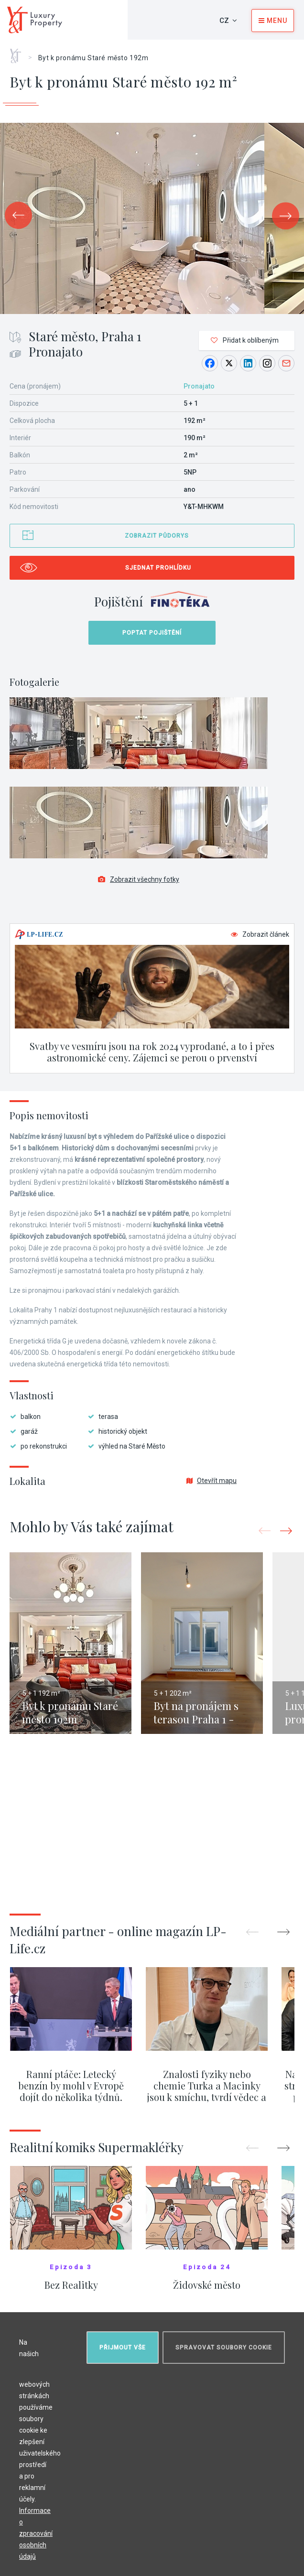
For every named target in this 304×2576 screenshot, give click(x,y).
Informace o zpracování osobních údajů (36, 2533)
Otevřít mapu (211, 1480)
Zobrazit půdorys (157, 535)
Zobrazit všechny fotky (138, 879)
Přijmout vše (122, 2347)
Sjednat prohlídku (158, 567)
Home (19, 52)
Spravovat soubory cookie (223, 2347)
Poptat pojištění (152, 632)
